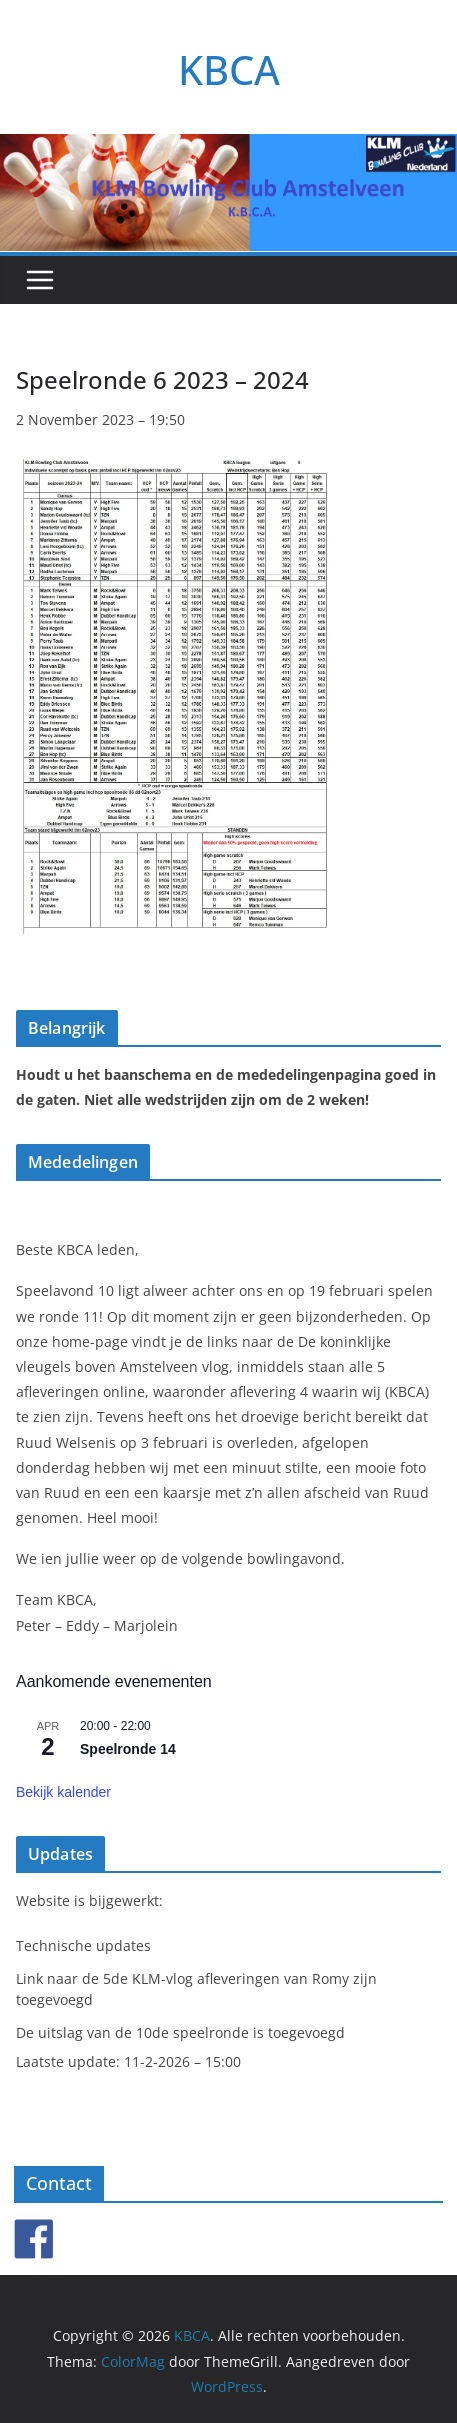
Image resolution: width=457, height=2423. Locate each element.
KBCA (229, 69)
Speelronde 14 (128, 1749)
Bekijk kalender (63, 1792)
